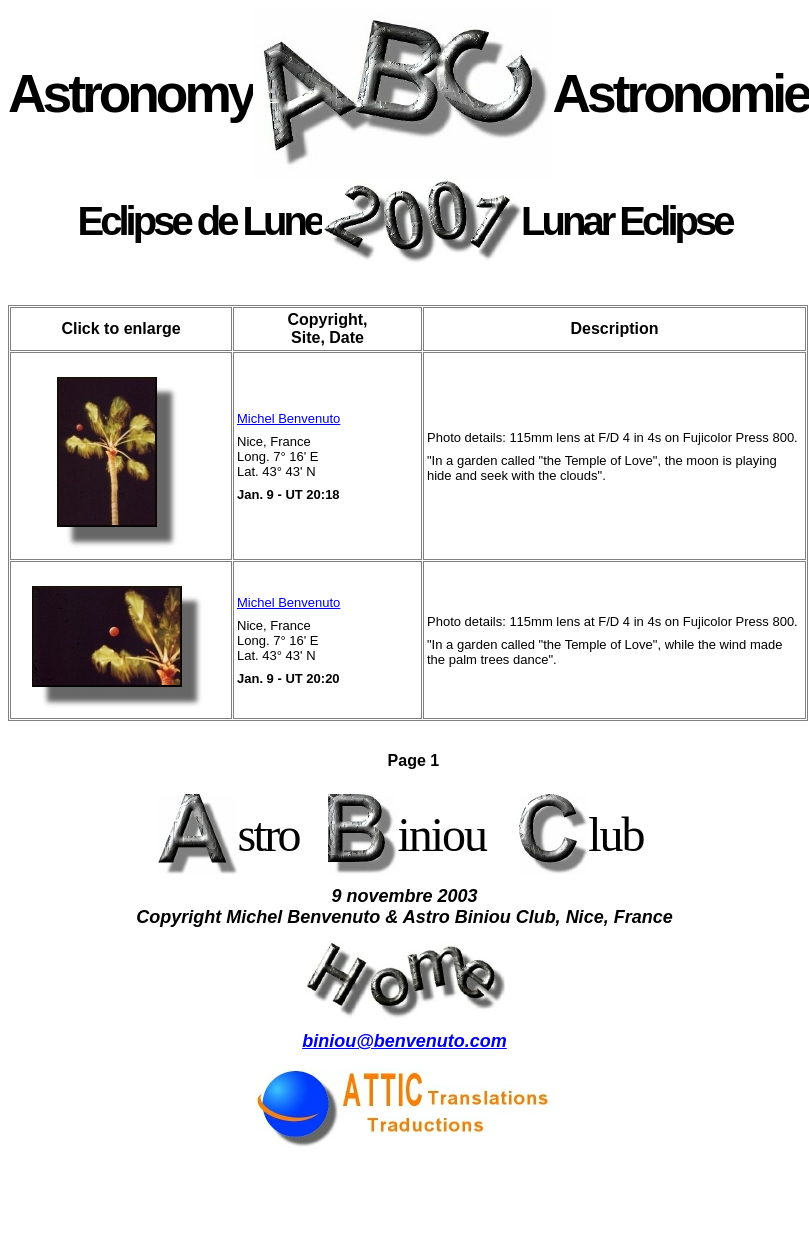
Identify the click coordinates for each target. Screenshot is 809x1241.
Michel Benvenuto (288, 418)
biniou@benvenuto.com (404, 1041)
